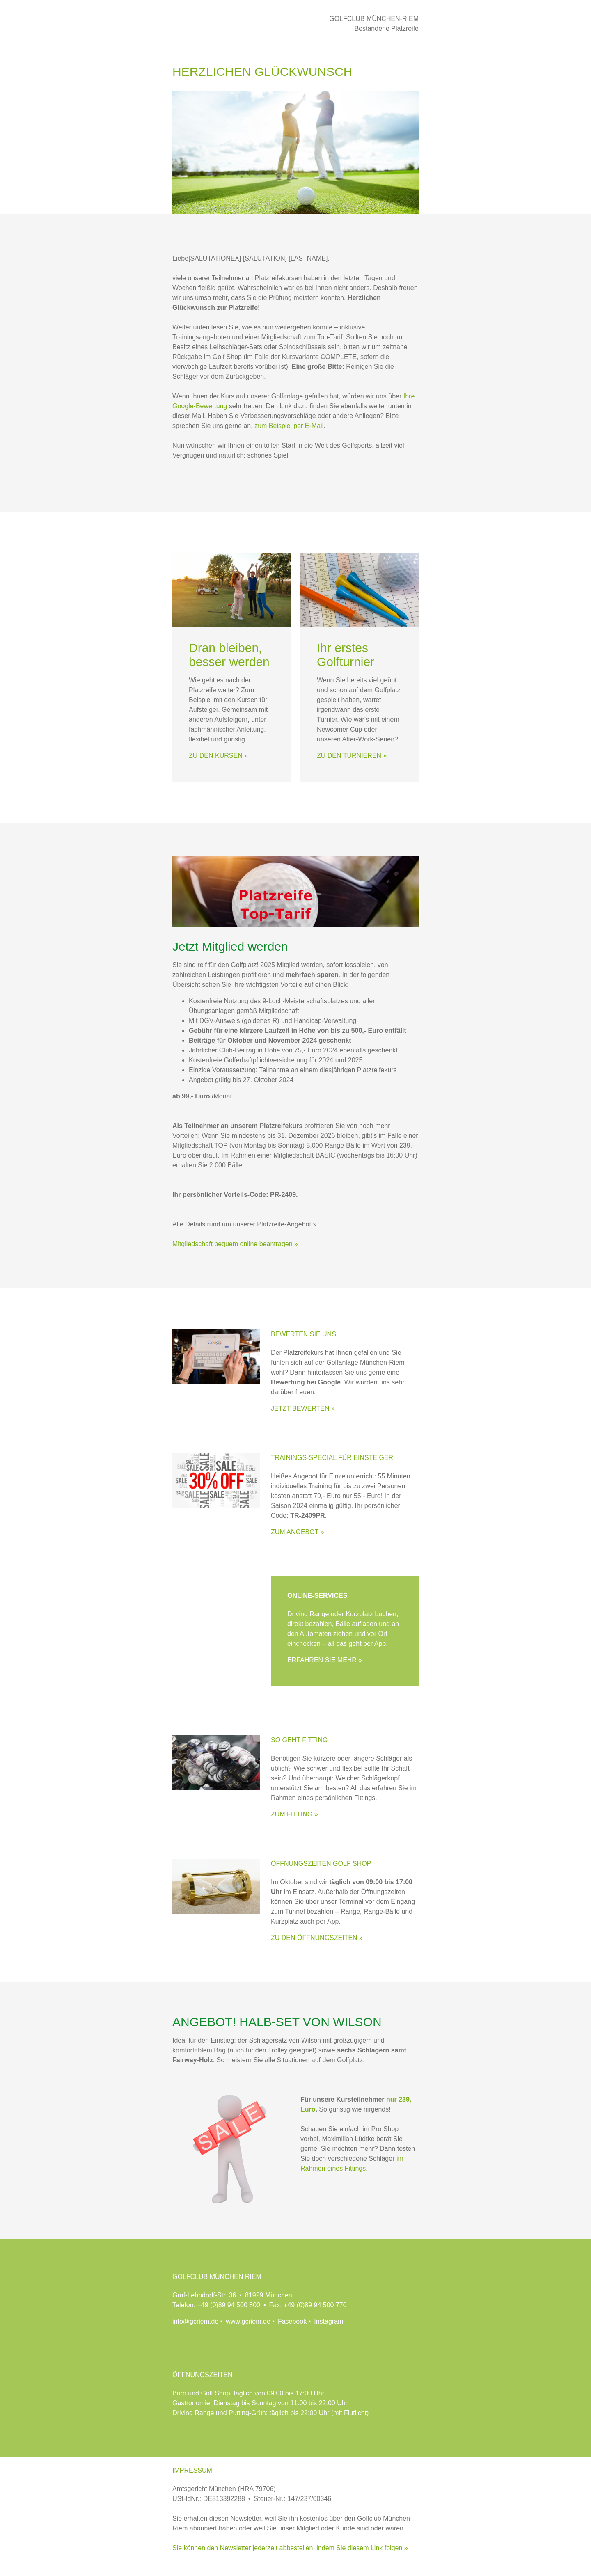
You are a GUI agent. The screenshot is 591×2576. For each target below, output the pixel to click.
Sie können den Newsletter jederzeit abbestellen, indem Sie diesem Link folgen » (290, 2547)
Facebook (292, 2321)
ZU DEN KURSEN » (218, 755)
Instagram (328, 2321)
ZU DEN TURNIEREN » (352, 755)
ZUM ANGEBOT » (297, 1531)
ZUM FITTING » (294, 1814)
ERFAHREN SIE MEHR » (324, 1659)
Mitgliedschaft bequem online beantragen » (235, 1243)
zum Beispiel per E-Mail (288, 425)
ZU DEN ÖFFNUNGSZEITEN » (317, 1937)
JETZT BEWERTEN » (303, 1408)
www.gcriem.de (248, 2321)
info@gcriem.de (195, 2321)
